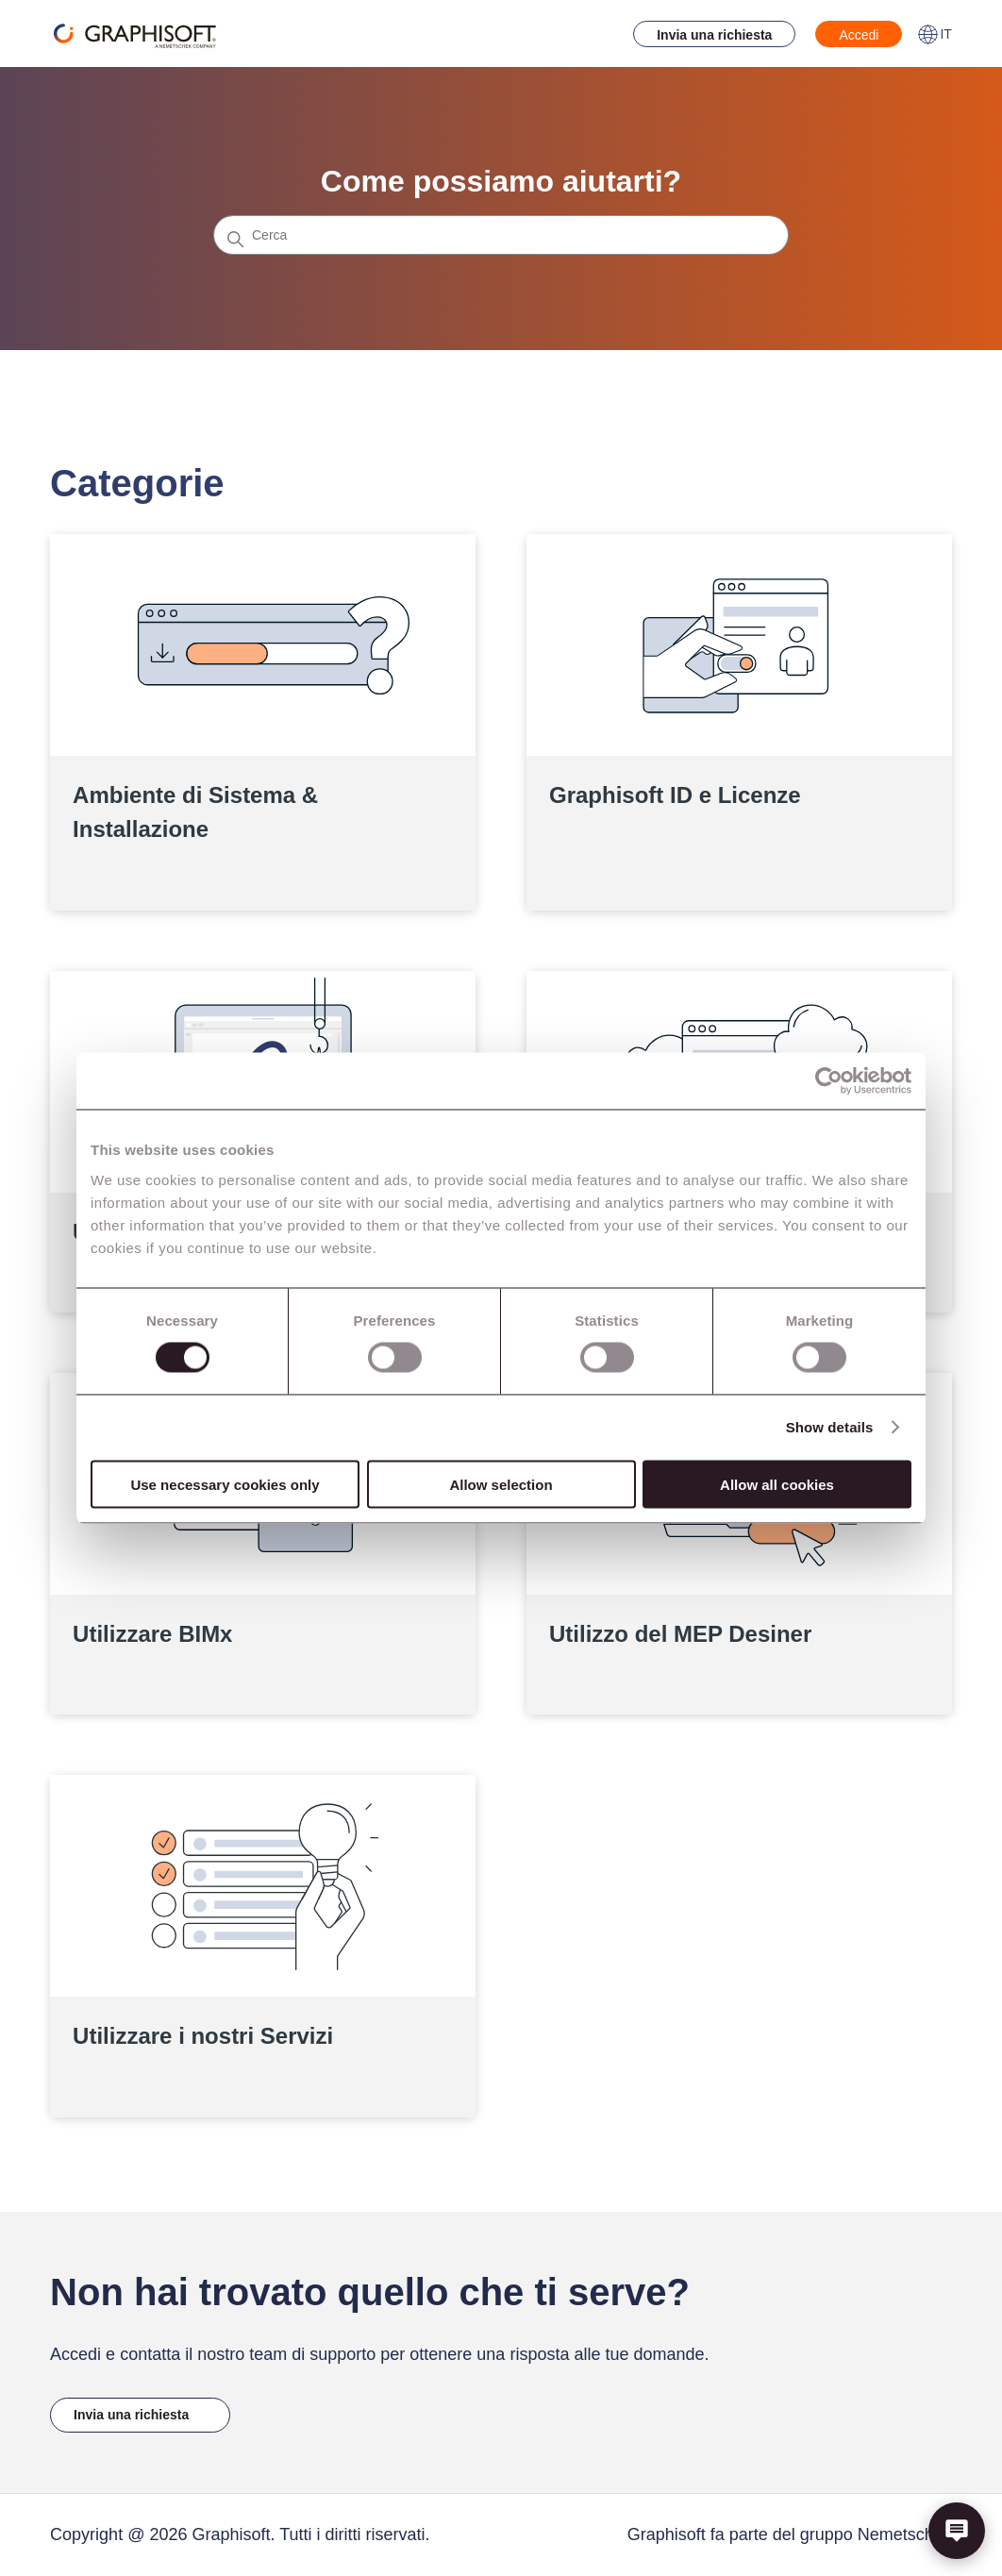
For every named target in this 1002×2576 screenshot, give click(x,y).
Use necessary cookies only (224, 1484)
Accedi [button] (858, 34)
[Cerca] (501, 235)
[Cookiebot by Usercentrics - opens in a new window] (828, 1081)
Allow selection (500, 1484)
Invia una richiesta (714, 34)
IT (934, 34)
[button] (956, 2530)
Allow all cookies (777, 1484)
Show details (830, 1427)
